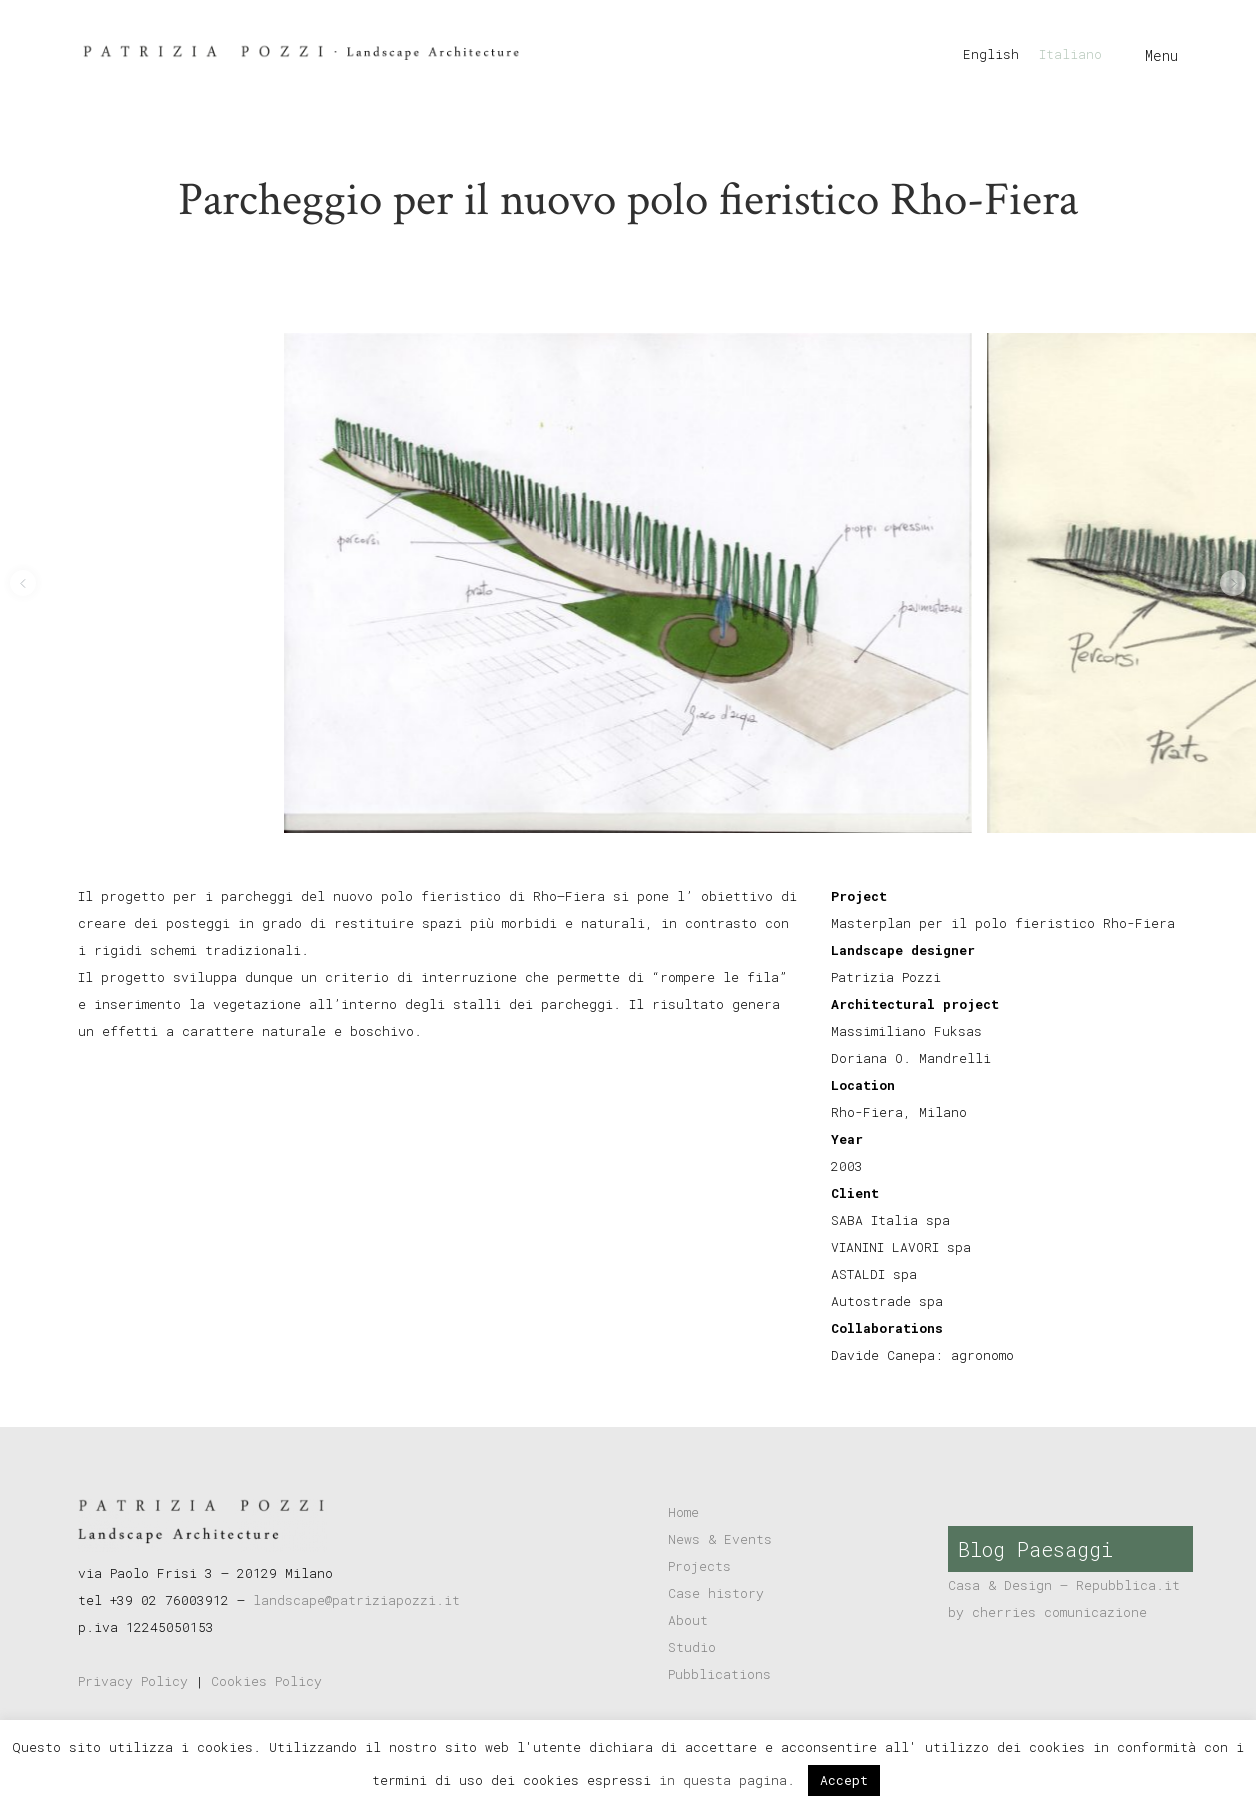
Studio (692, 1647)
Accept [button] (844, 1780)
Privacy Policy (133, 1681)
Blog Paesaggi (1035, 1549)
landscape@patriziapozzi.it (356, 1600)
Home (683, 1512)
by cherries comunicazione (1047, 1612)
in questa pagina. (731, 1780)
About (688, 1620)
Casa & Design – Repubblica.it (1064, 1585)
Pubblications (719, 1674)
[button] (23, 583)
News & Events (720, 1539)
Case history (716, 1593)
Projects (699, 1566)
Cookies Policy (266, 1681)
